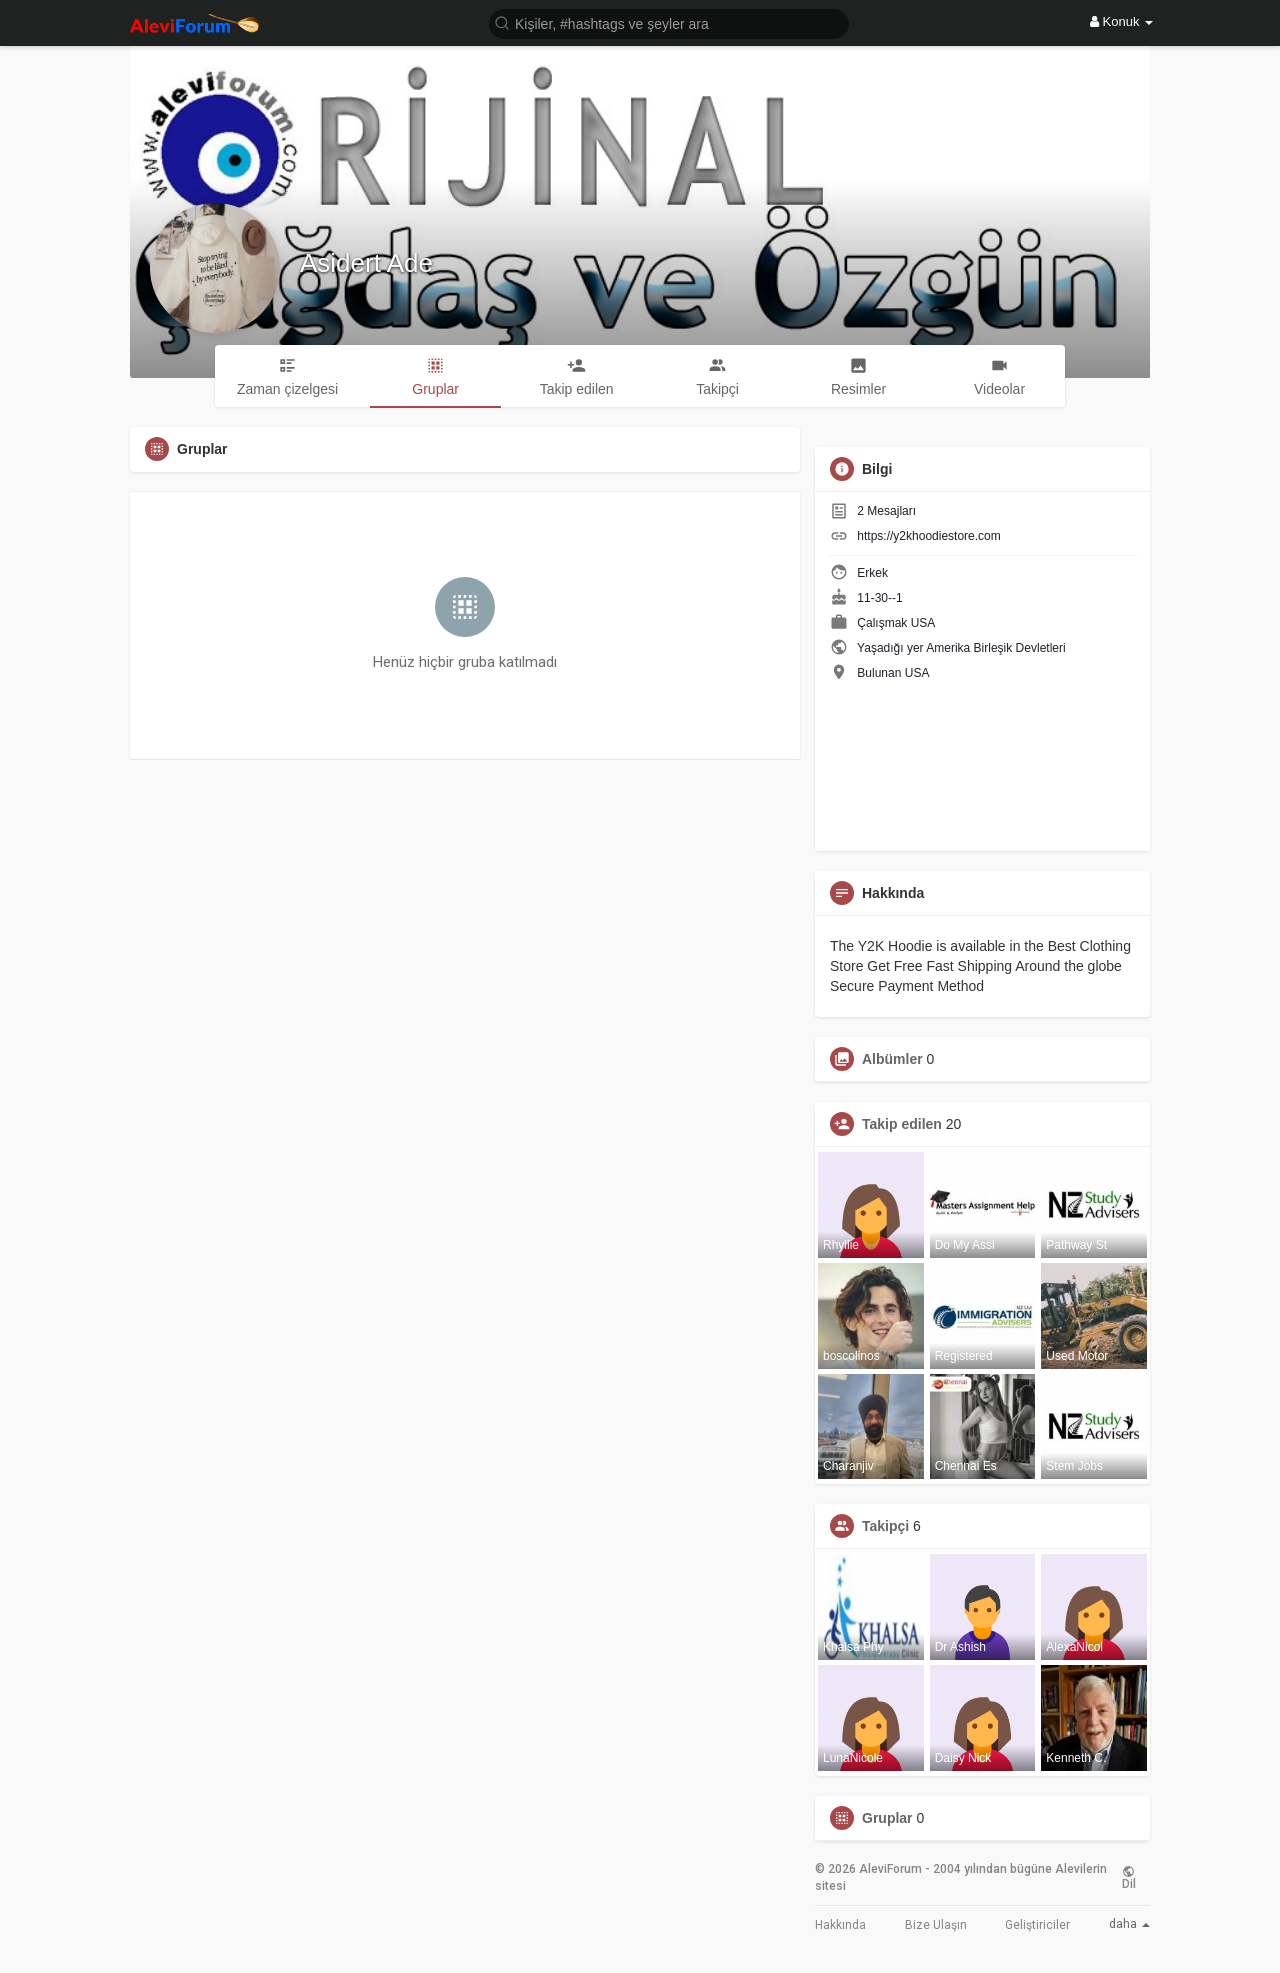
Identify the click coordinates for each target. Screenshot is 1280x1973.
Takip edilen (902, 1124)
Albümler (892, 1059)
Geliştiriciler (1037, 1925)
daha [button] (1129, 1924)
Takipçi (885, 1526)
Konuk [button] (1121, 21)
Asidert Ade (366, 263)
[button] (669, 22)
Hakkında (840, 1925)
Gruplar (887, 1818)
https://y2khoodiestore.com (928, 536)
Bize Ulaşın (936, 1925)
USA (923, 623)
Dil (1129, 1878)
